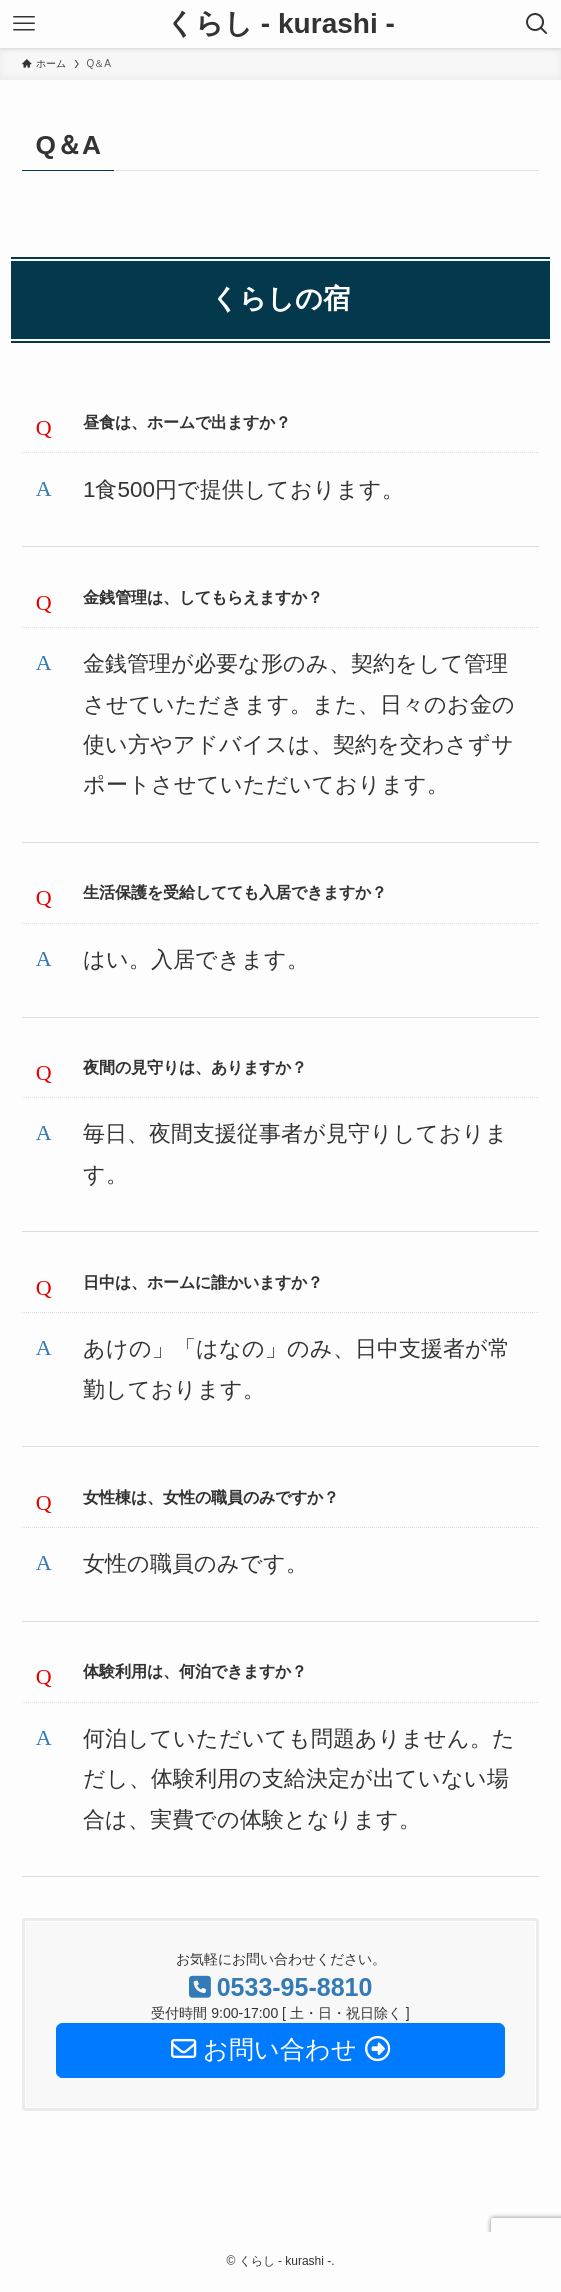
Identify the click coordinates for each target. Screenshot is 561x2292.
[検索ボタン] (537, 24)
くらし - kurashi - (280, 24)
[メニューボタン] (24, 24)
